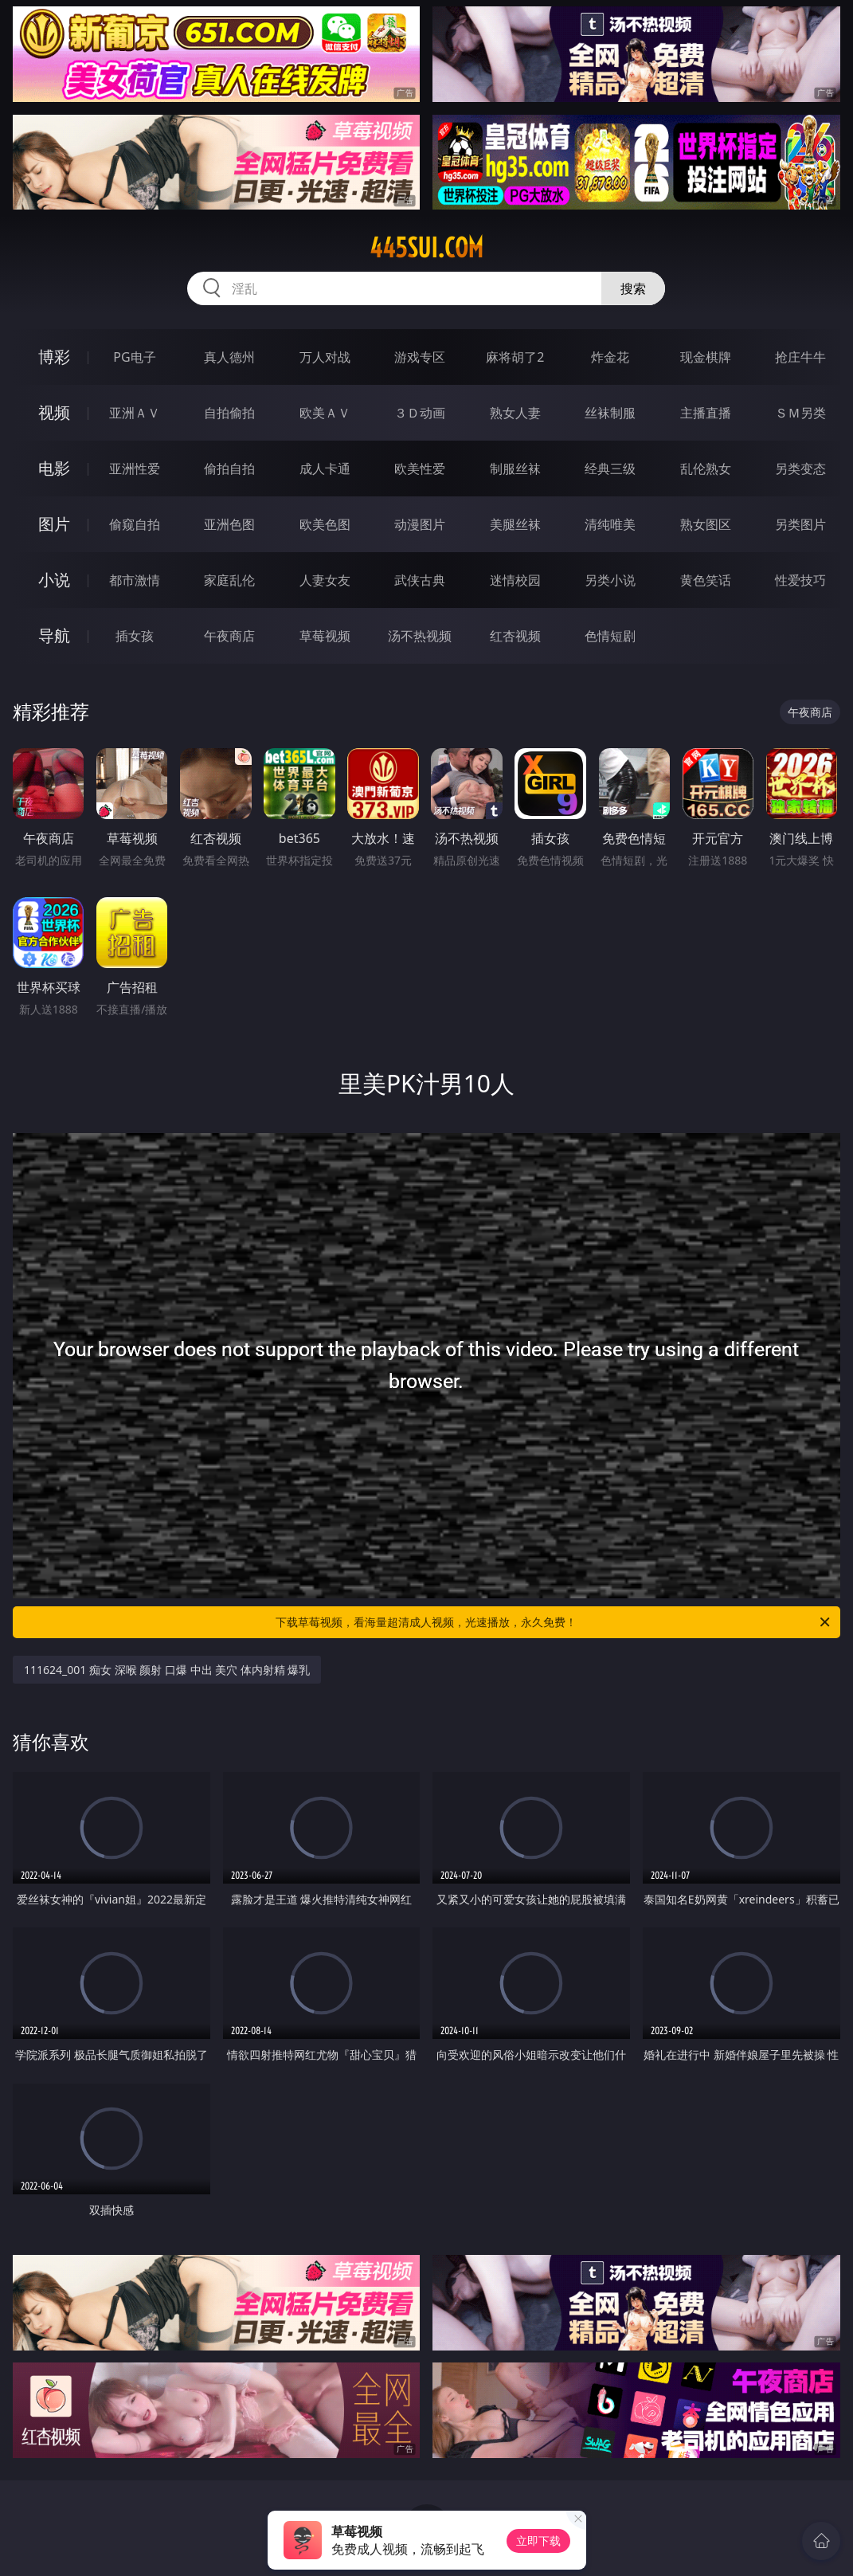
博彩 (54, 356)
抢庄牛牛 (800, 357)
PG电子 (134, 357)
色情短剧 (610, 636)
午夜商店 (229, 636)
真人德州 (229, 357)
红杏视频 (515, 636)
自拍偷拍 (229, 412)
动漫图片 (419, 524)
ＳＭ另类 (800, 412)
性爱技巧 (800, 580)
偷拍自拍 (229, 468)
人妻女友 (324, 580)
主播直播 (705, 412)
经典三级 (610, 468)
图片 (54, 524)
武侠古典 (419, 580)
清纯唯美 (610, 524)
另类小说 (610, 580)
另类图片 (800, 524)
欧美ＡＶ (324, 412)
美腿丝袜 (515, 524)
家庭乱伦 (229, 580)
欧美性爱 (419, 468)
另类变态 (800, 468)
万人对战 (324, 357)
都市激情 (134, 580)
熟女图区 (705, 524)
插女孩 (134, 636)
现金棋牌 (705, 357)
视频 (54, 412)
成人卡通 (324, 468)
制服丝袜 (515, 468)
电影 (54, 468)
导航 (54, 635)
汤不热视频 (420, 636)
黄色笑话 (705, 580)
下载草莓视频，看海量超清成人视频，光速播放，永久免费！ (553, 1622)
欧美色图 (324, 524)
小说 (54, 579)
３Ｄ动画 (419, 412)
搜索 (633, 288)
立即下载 (538, 2540)
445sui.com (426, 248)
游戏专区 (419, 357)
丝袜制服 (610, 412)
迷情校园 (515, 580)
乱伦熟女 (705, 468)
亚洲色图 (229, 524)
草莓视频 (324, 636)
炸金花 (610, 357)
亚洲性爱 (134, 468)
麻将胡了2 (515, 357)
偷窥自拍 (134, 524)
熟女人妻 (515, 412)
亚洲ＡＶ (134, 412)
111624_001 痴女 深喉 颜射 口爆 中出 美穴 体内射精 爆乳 (167, 1669)
